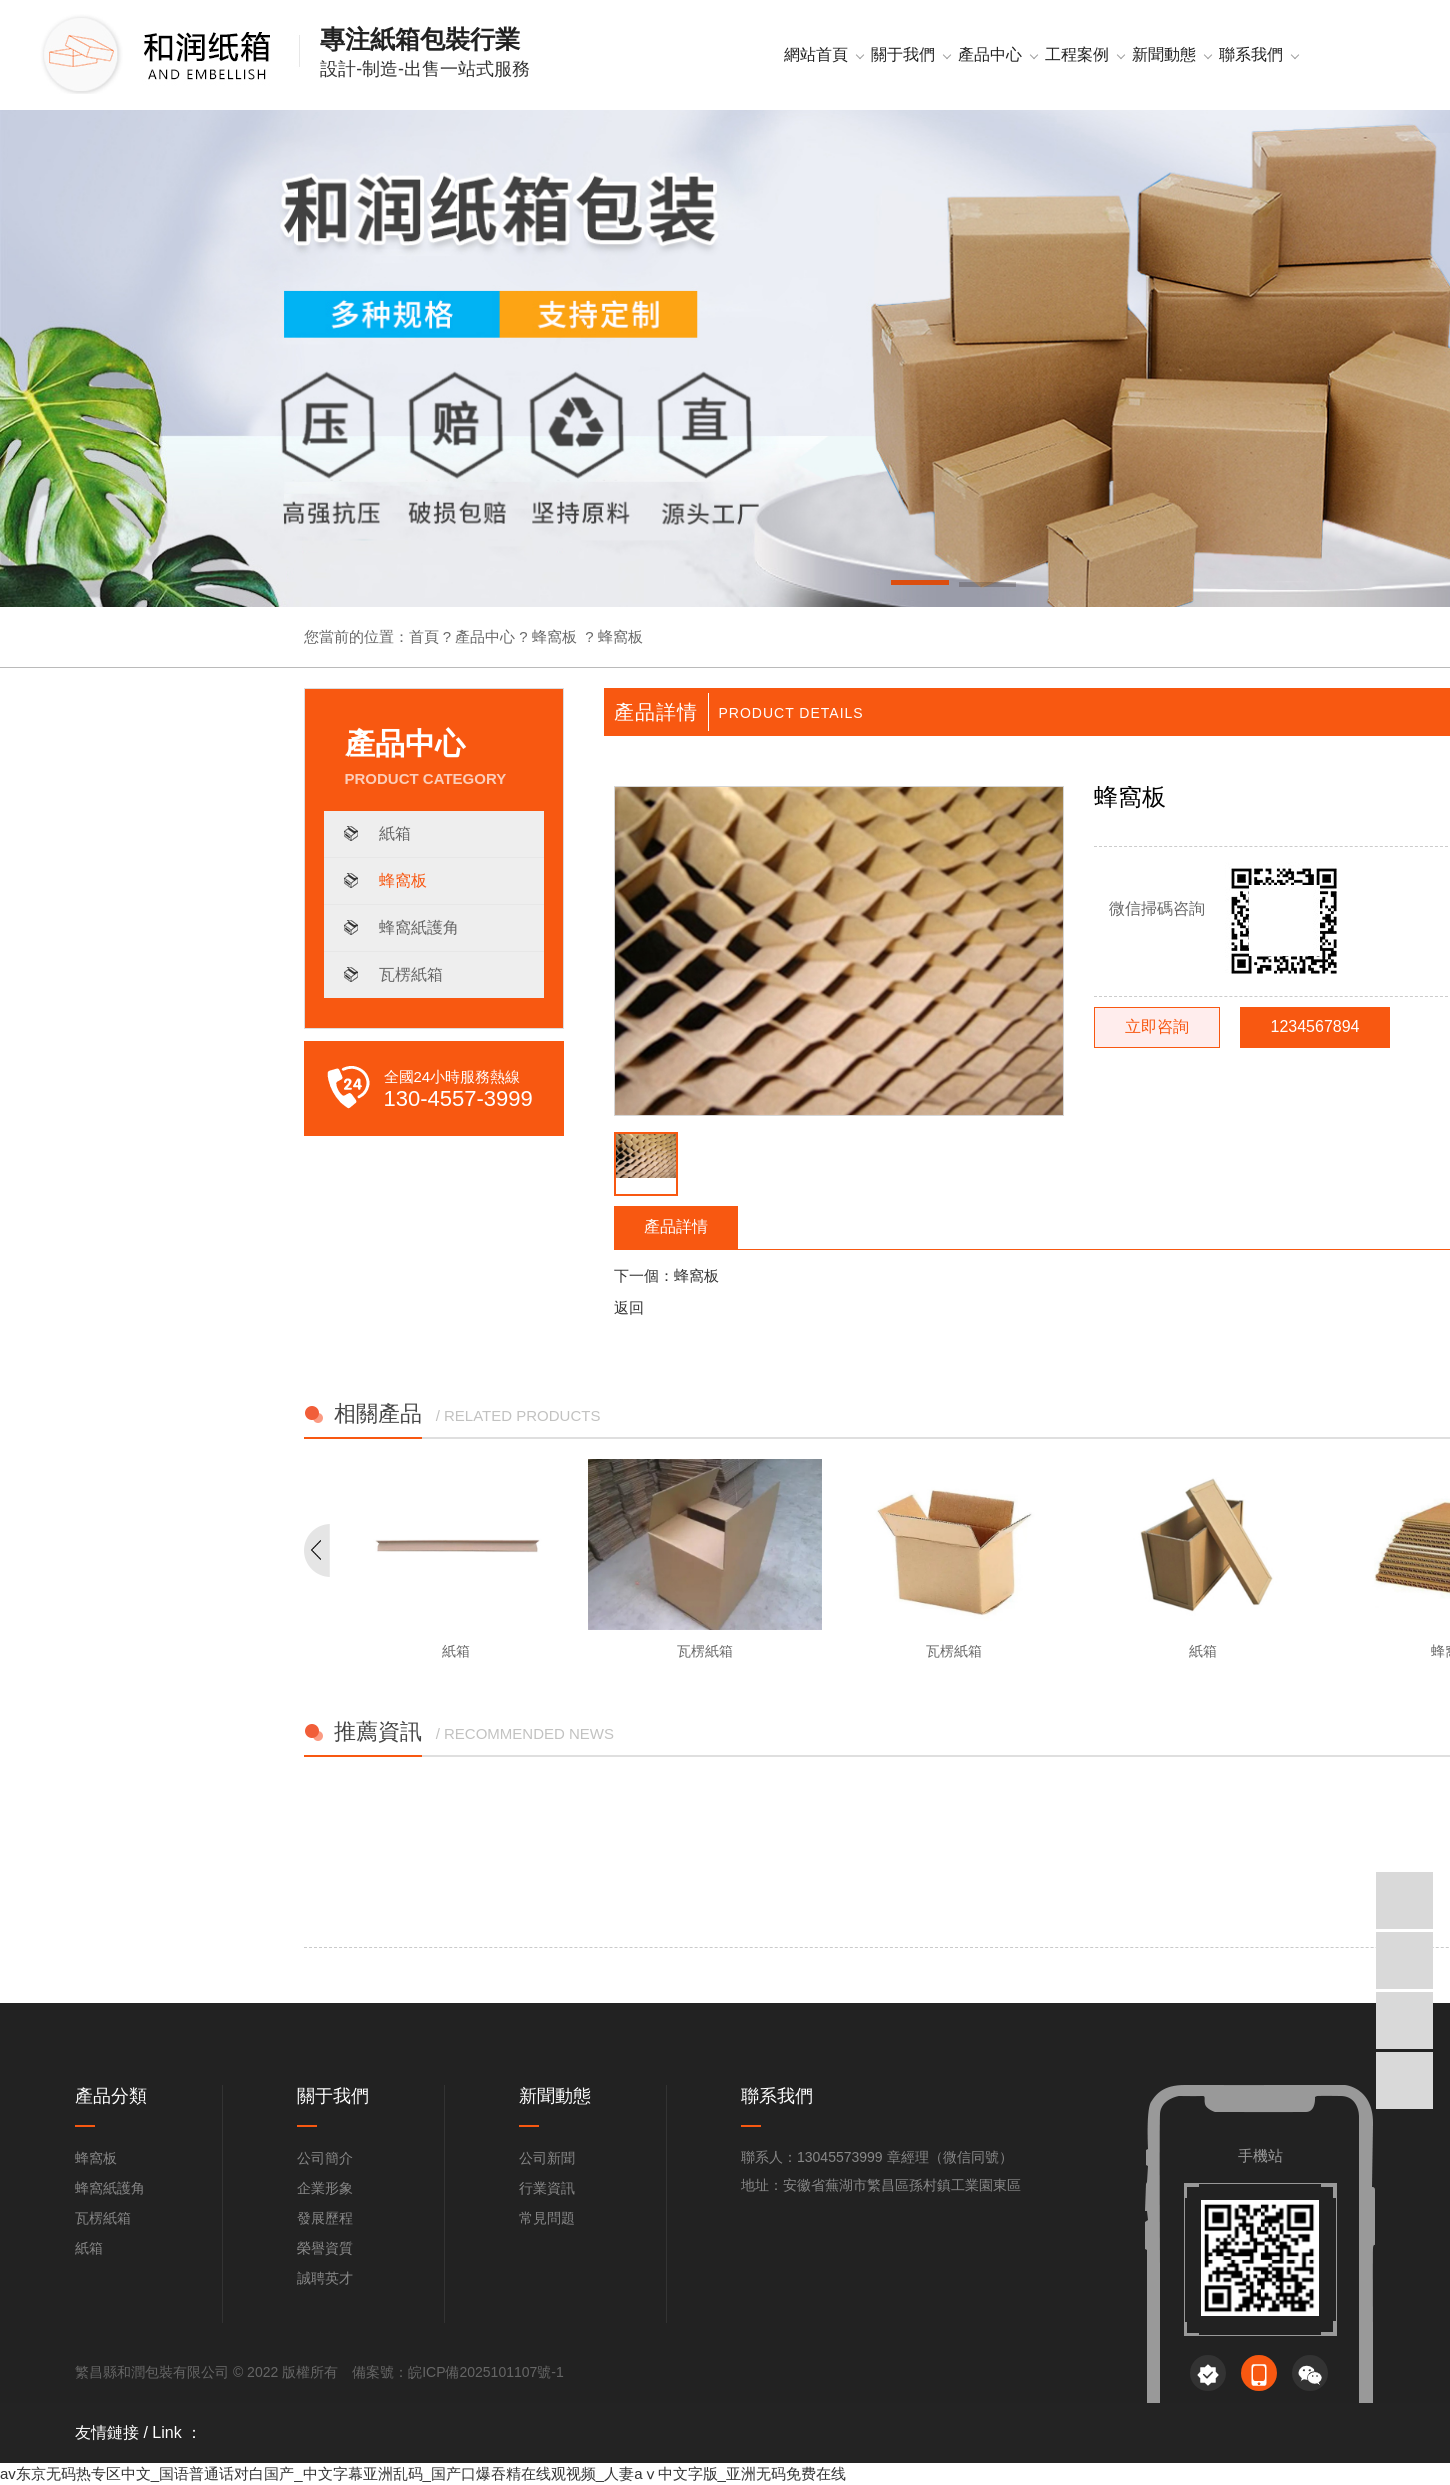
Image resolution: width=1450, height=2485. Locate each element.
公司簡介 (325, 2158)
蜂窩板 (554, 636)
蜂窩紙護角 (419, 927)
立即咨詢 (1157, 1026)
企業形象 (325, 2188)
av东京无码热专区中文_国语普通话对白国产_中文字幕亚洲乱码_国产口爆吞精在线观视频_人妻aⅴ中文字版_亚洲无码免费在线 (423, 2473)
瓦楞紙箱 (411, 974)
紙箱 (395, 833)
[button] (919, 586)
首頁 (424, 636)
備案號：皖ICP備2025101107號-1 (458, 2372)
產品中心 (485, 636)
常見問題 (547, 2218)
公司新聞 (547, 2158)
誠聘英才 (325, 2278)
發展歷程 (325, 2218)
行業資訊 (547, 2188)
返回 (629, 1307)
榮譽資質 (325, 2248)
